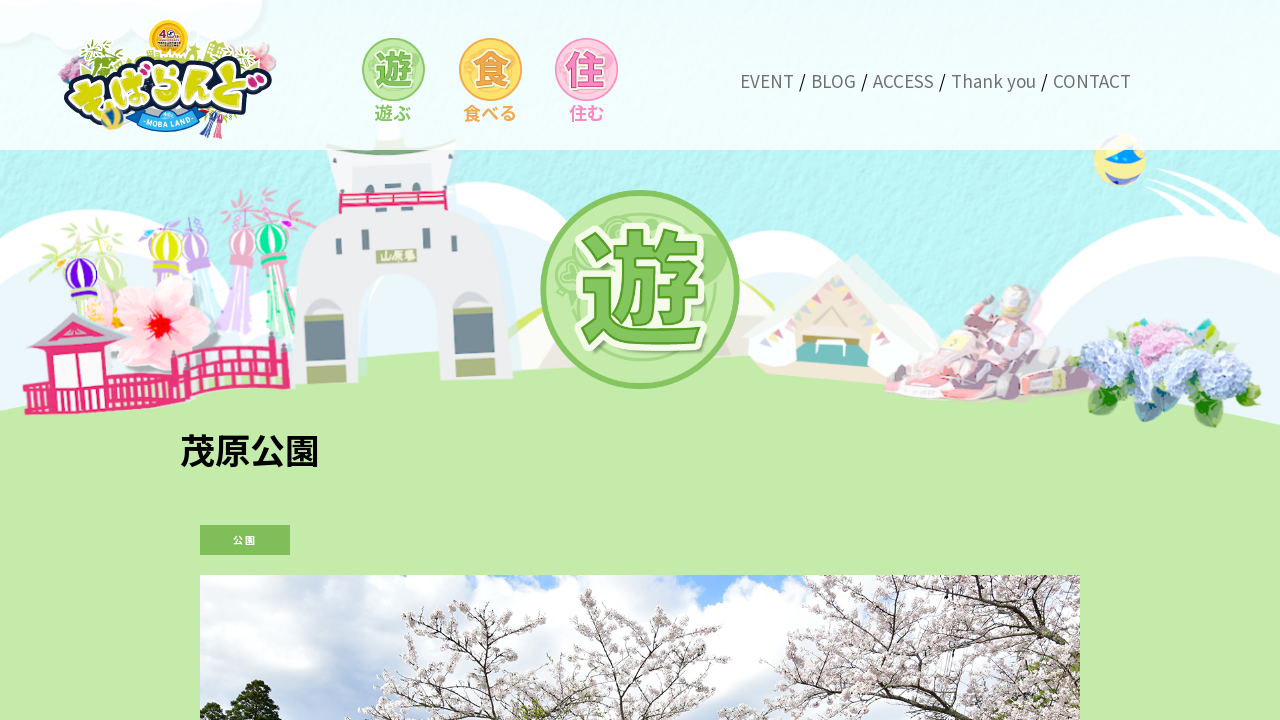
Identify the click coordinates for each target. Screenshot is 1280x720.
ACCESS (903, 80)
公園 (245, 539)
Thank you (993, 80)
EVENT (767, 80)
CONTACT (1092, 80)
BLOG (833, 80)
